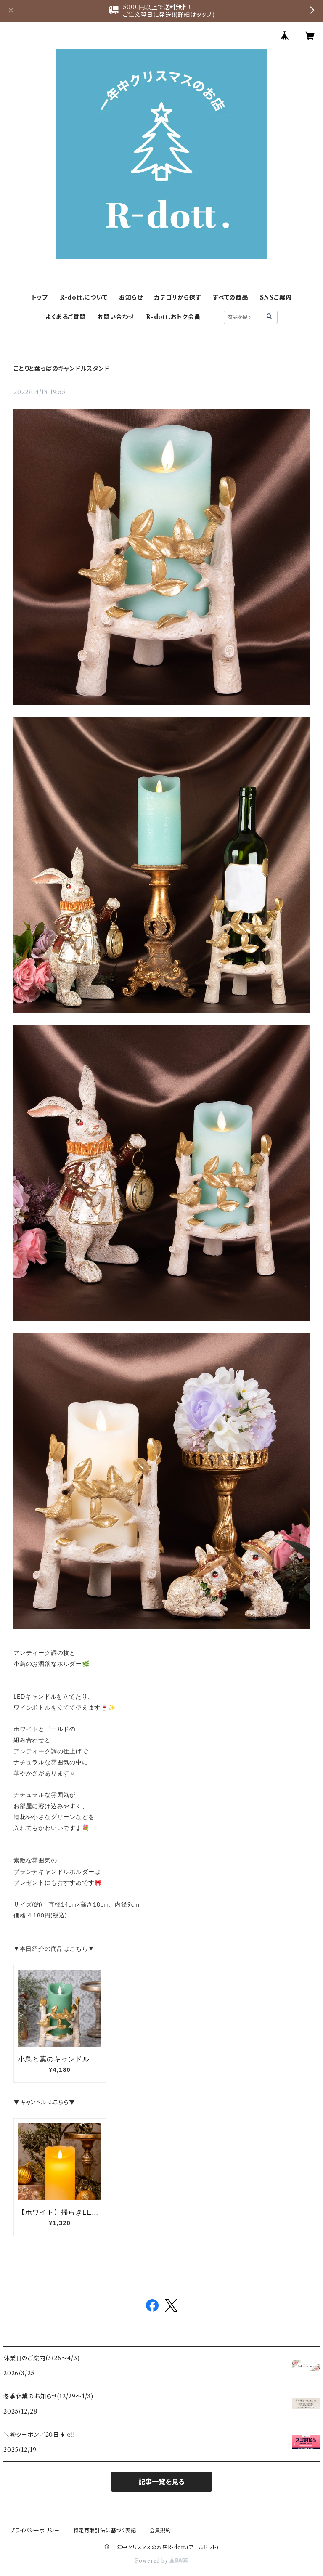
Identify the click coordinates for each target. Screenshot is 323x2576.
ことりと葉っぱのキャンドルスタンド (61, 368)
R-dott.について (84, 297)
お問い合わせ (115, 317)
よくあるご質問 (65, 317)
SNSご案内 (276, 297)
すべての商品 (230, 297)
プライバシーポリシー (35, 2530)
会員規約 (160, 2530)
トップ (40, 297)
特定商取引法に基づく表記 (104, 2530)
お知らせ (131, 297)
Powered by (161, 2560)
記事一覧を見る (161, 2482)
